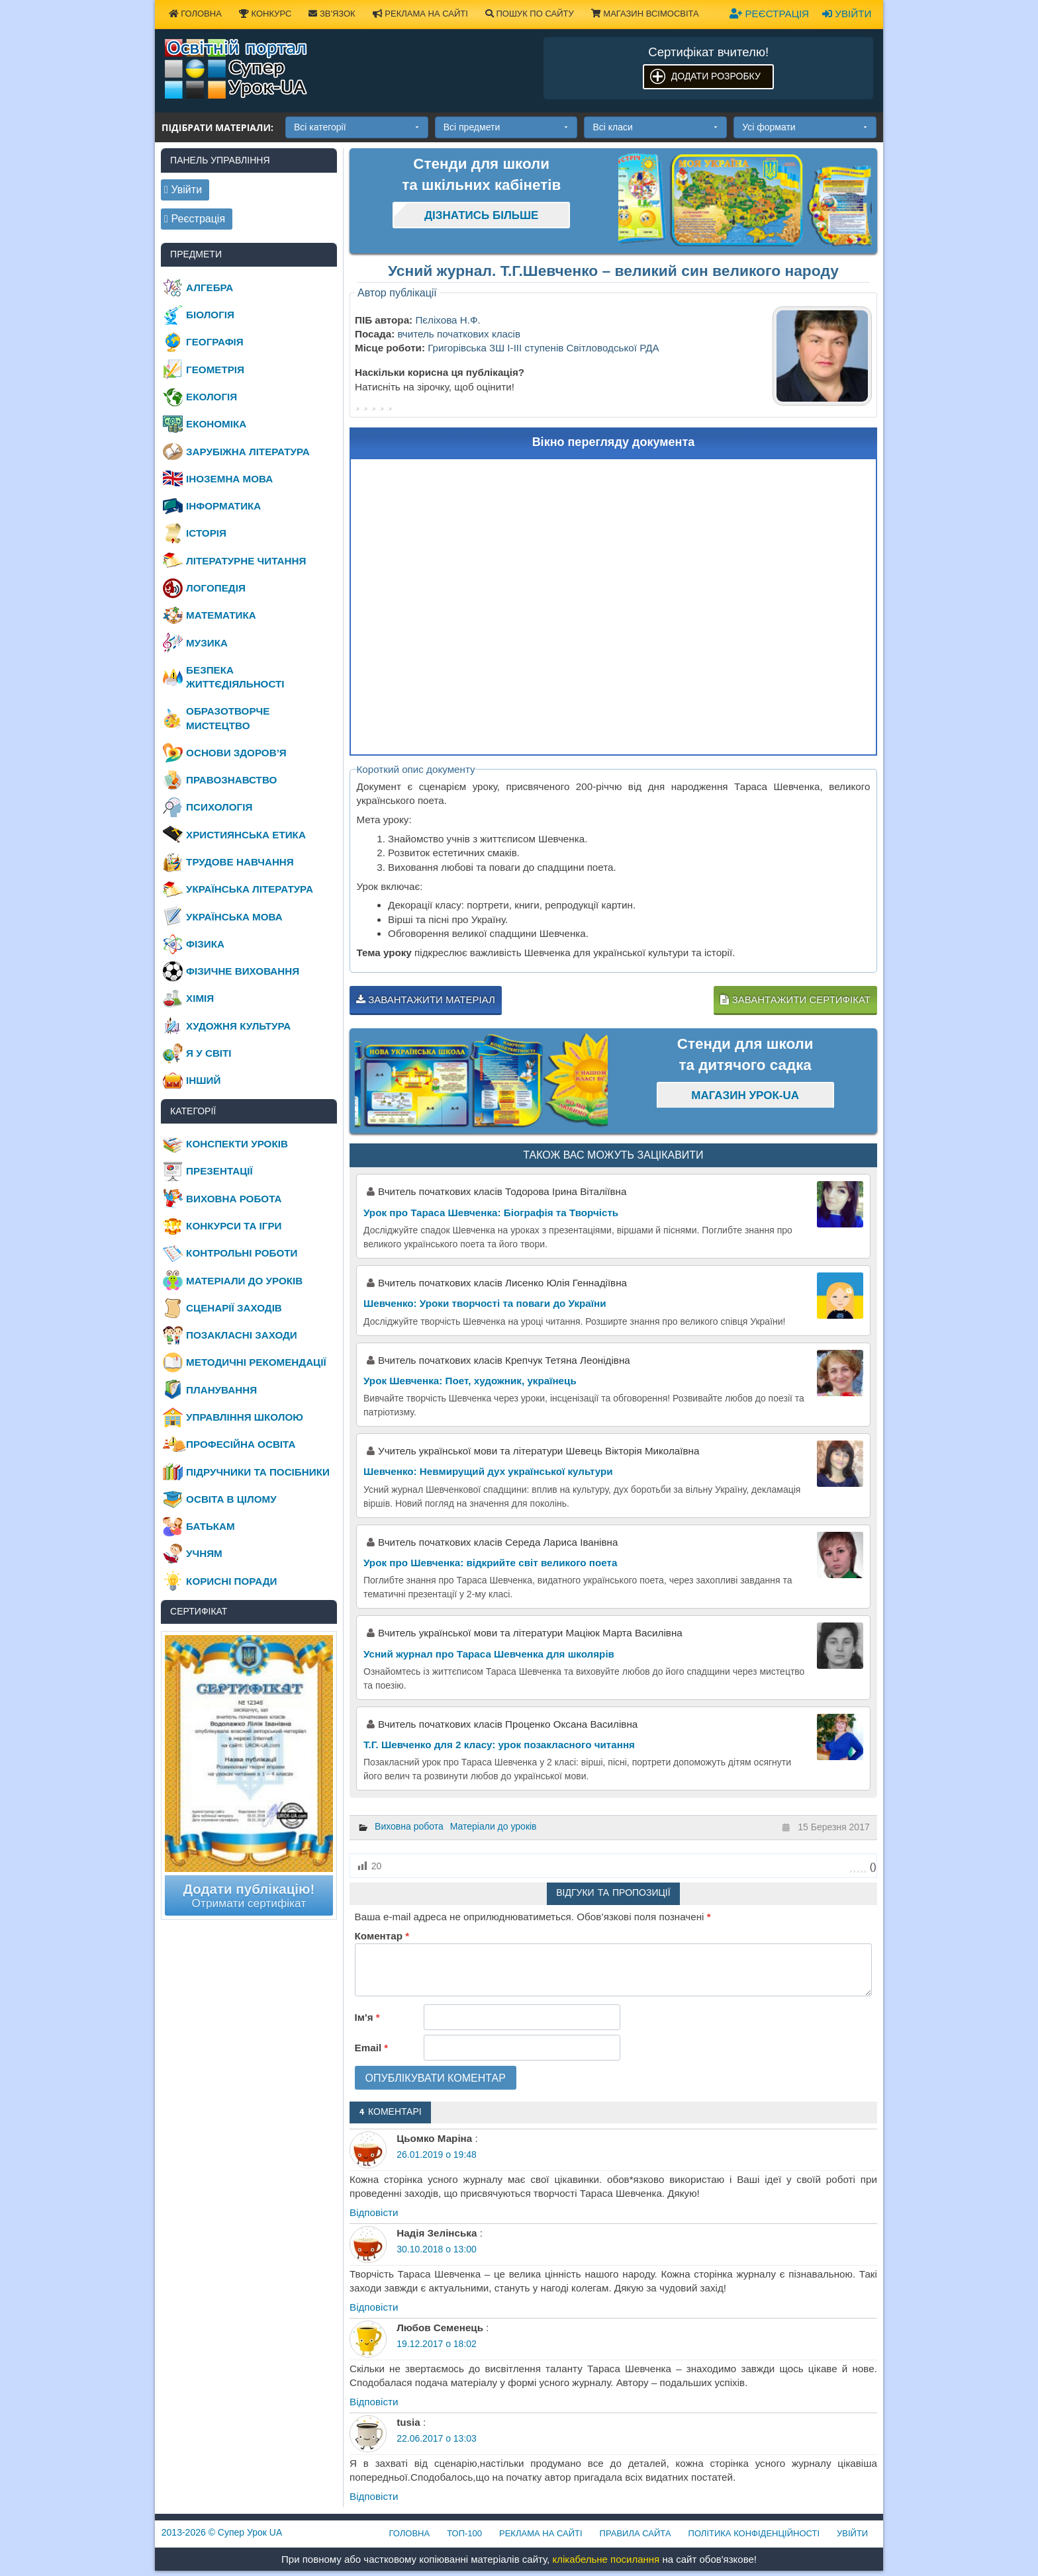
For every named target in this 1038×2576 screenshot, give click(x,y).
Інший (203, 1080)
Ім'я (367, 2017)
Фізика (205, 944)
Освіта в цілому (231, 1499)
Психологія (219, 807)
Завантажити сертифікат (795, 999)
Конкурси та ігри (233, 1225)
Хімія (200, 998)
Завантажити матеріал (425, 999)
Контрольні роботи (241, 1253)
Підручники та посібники (258, 1472)
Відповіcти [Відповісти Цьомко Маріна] (374, 2212)
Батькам (210, 1526)
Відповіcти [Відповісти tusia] (374, 2496)
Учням (204, 1553)
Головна (195, 14)
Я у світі (208, 1053)
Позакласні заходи (241, 1335)
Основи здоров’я (236, 752)
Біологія (210, 314)
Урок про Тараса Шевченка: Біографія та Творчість (490, 1212)
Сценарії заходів (234, 1307)
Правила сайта (635, 2533)
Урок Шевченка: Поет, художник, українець (470, 1380)
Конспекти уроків (237, 1143)
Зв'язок (331, 14)
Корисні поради (231, 1581)
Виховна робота (409, 1826)
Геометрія (215, 369)
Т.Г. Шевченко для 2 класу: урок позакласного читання (499, 1744)
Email (372, 2047)
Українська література (249, 889)
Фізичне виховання (242, 971)
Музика (207, 642)
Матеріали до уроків (493, 1826)
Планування (221, 1390)
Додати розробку (716, 76)
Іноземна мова (229, 478)
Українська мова (234, 916)
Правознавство (231, 779)
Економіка (216, 423)
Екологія (211, 396)
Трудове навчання (240, 861)
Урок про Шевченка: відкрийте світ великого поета (490, 1562)
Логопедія (216, 588)
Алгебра (209, 287)
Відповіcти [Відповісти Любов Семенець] (374, 2401)
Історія (206, 533)
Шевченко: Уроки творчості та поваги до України (484, 1303)
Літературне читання (246, 560)
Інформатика (223, 505)
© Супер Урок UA (222, 2532)
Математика (221, 615)
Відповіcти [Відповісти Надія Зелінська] (374, 2307)
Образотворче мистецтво (227, 718)
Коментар (382, 1935)
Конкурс (265, 14)
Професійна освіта (240, 1444)
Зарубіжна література (248, 451)
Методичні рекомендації (256, 1362)
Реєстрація (769, 13)
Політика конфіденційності (754, 2533)
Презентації (219, 1171)
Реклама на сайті (420, 14)
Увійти (846, 13)
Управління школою (244, 1417)
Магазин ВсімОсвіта (645, 14)
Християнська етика (246, 834)
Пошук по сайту (529, 14)
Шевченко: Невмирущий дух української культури (488, 1471)
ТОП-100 (464, 2533)
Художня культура (238, 1026)
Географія (215, 341)
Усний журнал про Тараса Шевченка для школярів (488, 1654)
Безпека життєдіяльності (235, 676)
